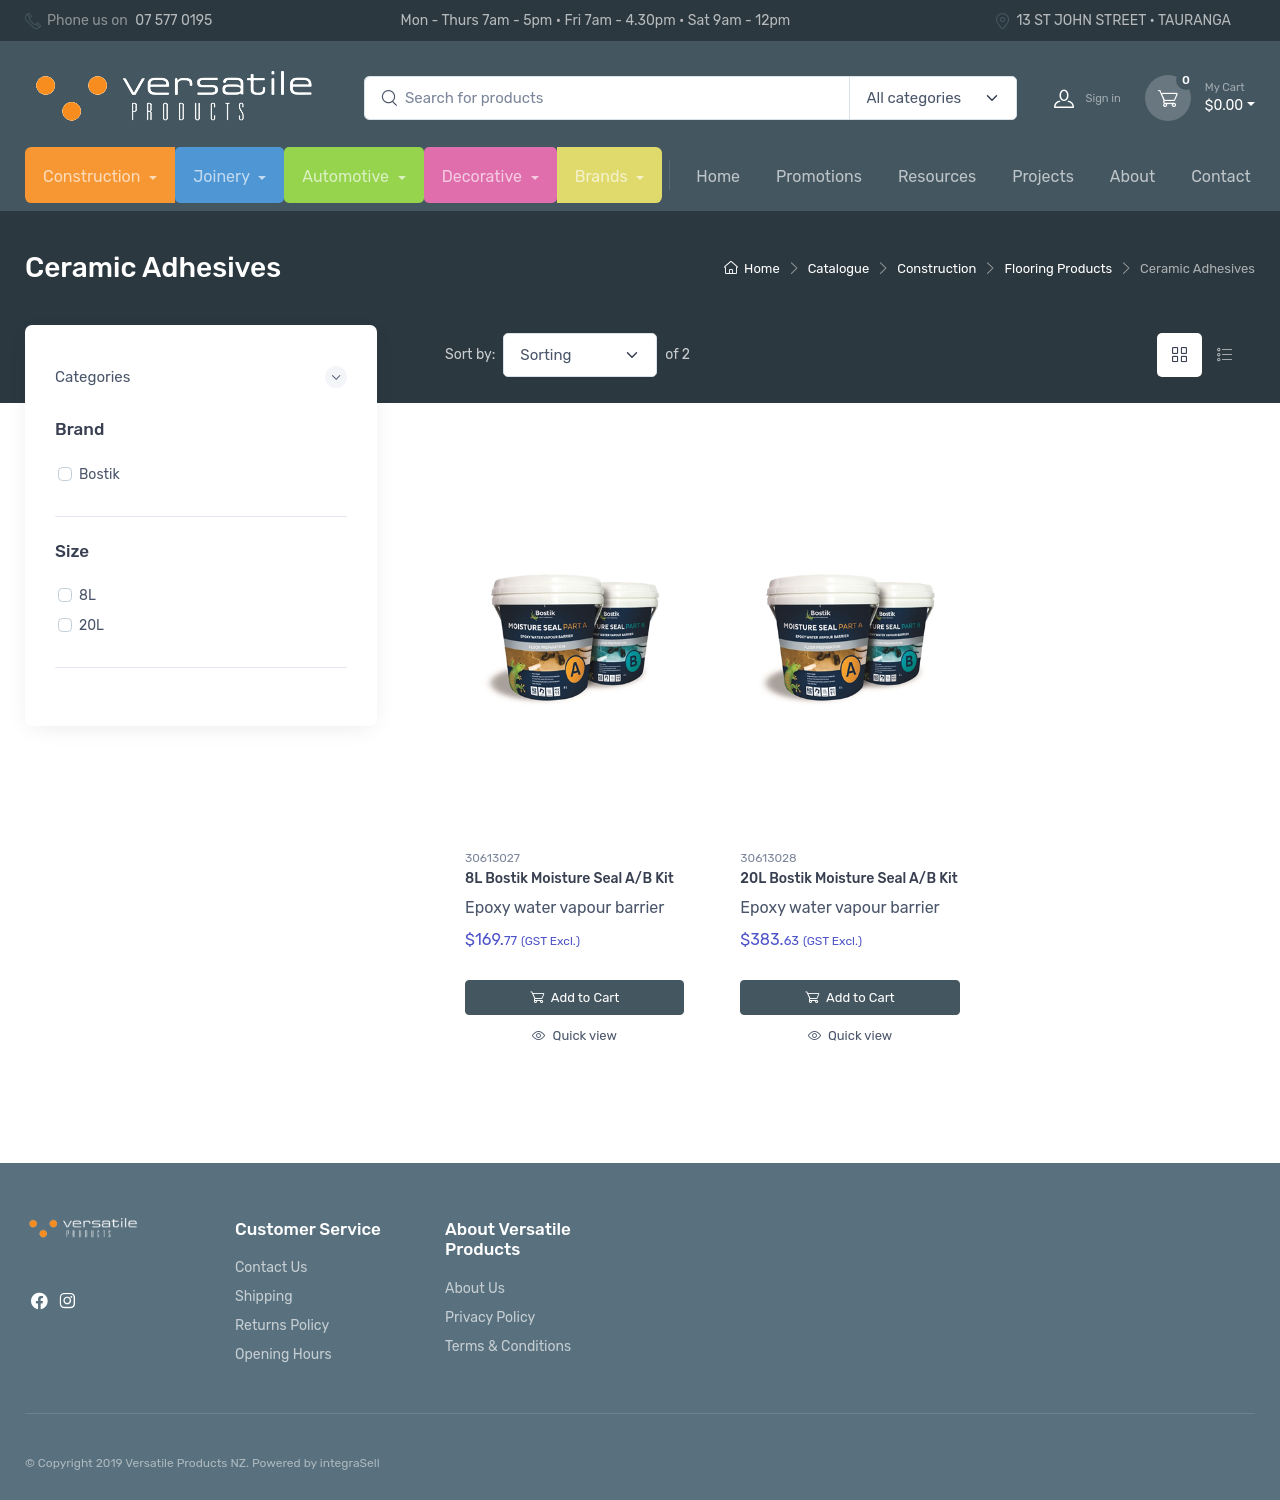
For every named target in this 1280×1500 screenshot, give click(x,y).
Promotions (819, 176)
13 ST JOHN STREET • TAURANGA (1112, 20)
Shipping (264, 1296)
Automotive (347, 176)
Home (718, 176)
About (1132, 176)
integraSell (350, 1463)
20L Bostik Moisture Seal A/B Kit (849, 878)
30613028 (768, 858)
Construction (93, 176)
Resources (937, 176)
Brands (603, 176)
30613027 (492, 858)
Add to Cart (574, 997)
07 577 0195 (173, 20)
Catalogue (839, 268)
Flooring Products (1058, 268)
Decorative (484, 176)
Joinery (223, 176)
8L (87, 595)
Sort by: (470, 354)
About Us (475, 1288)
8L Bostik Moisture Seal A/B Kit (569, 878)
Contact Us (271, 1267)
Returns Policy (282, 1325)
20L (91, 625)
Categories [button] (92, 377)
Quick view (574, 1035)
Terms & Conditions (508, 1346)
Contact (1221, 176)
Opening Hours (283, 1354)
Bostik (99, 473)
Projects (1043, 176)
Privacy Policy (490, 1317)
